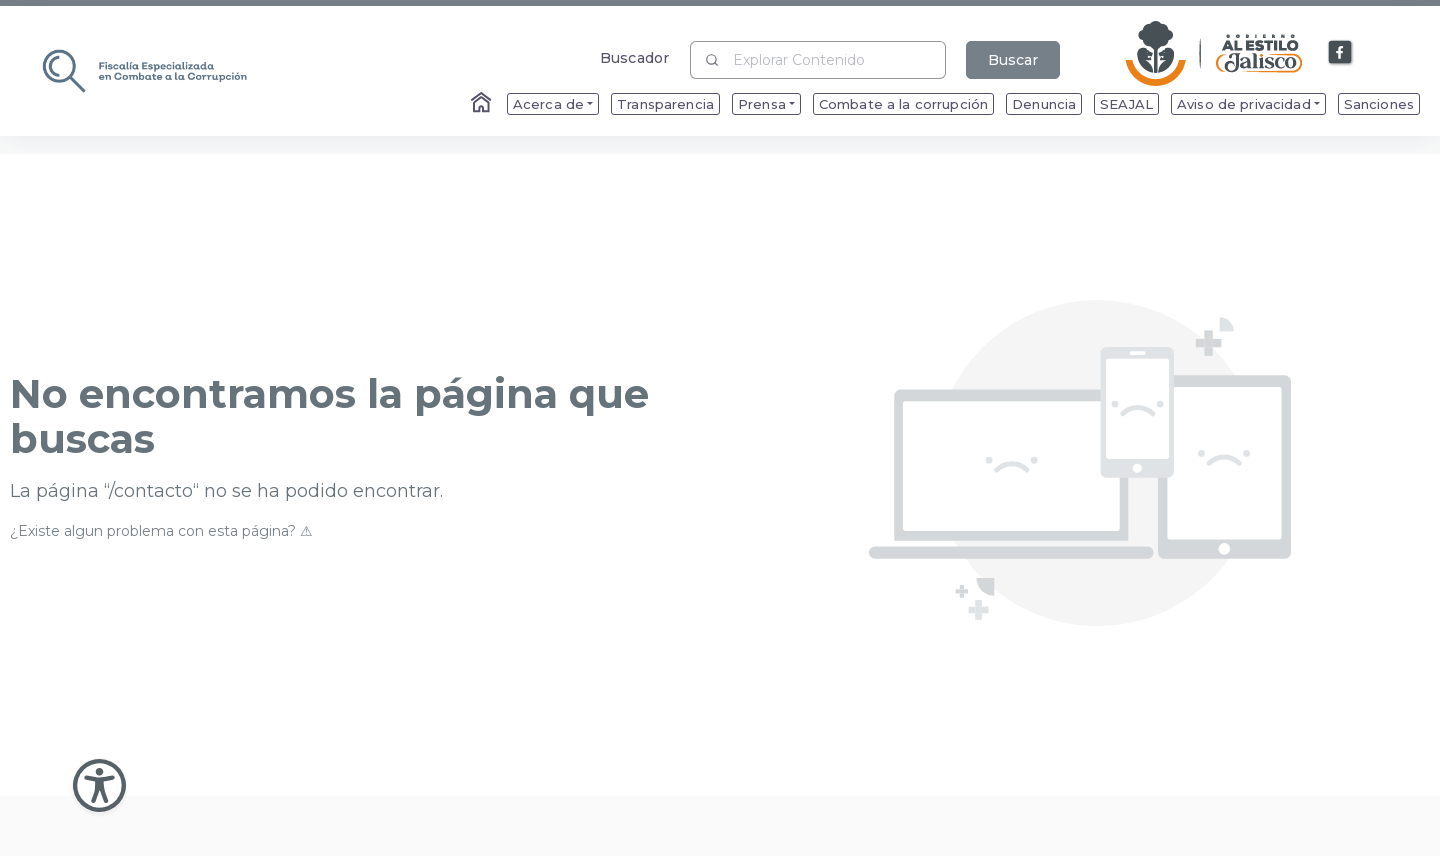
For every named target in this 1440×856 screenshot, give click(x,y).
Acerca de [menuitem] (548, 104)
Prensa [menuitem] (762, 104)
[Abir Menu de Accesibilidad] (99, 785)
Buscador (634, 57)
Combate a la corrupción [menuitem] (903, 104)
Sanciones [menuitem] (1379, 104)
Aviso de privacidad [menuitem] (1244, 104)
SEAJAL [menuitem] (1126, 104)
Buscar (1013, 60)
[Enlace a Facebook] (1341, 53)
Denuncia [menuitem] (1044, 104)
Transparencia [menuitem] (665, 104)
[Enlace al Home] (483, 104)
